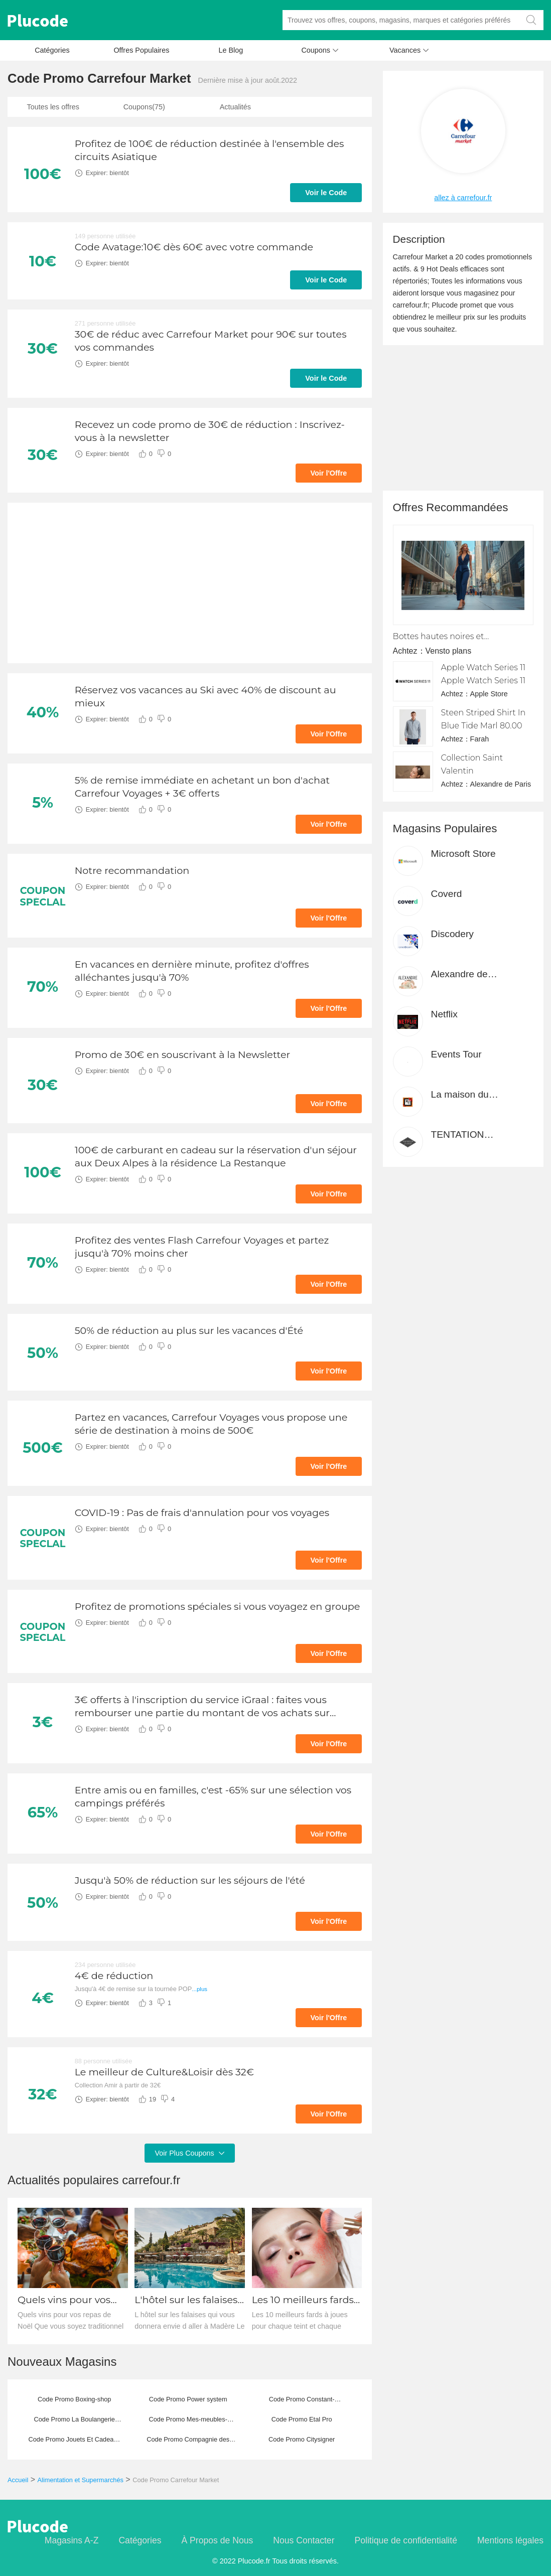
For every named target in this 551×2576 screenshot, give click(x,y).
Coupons (320, 52)
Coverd (446, 893)
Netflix (444, 1014)
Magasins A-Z (72, 2540)
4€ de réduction (114, 1975)
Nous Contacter (303, 2540)
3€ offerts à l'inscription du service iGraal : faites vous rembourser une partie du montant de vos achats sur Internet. (202, 1706)
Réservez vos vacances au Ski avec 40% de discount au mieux (205, 696)
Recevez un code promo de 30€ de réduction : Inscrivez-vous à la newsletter (210, 430)
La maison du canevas (460, 1095)
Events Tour (456, 1054)
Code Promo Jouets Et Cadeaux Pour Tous (74, 2443)
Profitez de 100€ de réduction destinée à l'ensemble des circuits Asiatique (209, 150)
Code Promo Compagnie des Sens (188, 2443)
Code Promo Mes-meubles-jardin (188, 2422)
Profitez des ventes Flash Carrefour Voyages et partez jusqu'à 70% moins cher (202, 1246)
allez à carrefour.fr (463, 198)
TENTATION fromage (457, 1135)
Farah (479, 739)
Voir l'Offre (329, 473)
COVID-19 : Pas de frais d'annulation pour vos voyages (202, 1512)
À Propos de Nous (217, 2540)
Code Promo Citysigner (301, 2439)
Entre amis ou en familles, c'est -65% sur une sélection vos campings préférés (213, 1796)
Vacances (409, 52)
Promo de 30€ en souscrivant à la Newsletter (182, 1054)
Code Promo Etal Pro (301, 2419)
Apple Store (489, 694)
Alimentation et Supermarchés (80, 2480)
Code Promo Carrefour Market (175, 2480)
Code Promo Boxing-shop (74, 2399)
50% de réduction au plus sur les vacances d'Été (189, 1330)
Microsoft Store (463, 853)
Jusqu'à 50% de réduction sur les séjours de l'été (190, 1880)
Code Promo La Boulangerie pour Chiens (74, 2422)
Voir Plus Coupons (189, 2153)
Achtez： (409, 651)
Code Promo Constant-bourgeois (302, 2402)
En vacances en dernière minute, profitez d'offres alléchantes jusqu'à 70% (192, 970)
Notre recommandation (132, 870)
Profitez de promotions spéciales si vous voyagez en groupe (217, 1606)
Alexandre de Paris (500, 784)
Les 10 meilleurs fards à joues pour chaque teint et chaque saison (307, 2300)
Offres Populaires (141, 50)
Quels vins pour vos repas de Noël (64, 2300)
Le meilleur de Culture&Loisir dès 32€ (164, 2072)
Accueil (18, 2480)
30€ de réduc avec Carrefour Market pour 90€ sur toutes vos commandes (211, 340)
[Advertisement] (190, 583)
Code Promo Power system (188, 2399)
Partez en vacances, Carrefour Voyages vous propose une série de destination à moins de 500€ (211, 1423)
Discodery (452, 934)
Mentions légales (510, 2540)
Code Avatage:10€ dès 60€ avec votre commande (194, 247)
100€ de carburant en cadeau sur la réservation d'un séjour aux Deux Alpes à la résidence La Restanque (216, 1156)
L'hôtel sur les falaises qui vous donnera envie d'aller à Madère (186, 2300)
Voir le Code (326, 193)
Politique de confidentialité (406, 2540)
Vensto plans (449, 651)
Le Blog (230, 50)
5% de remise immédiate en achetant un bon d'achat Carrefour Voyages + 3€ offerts (202, 786)
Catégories (52, 50)
